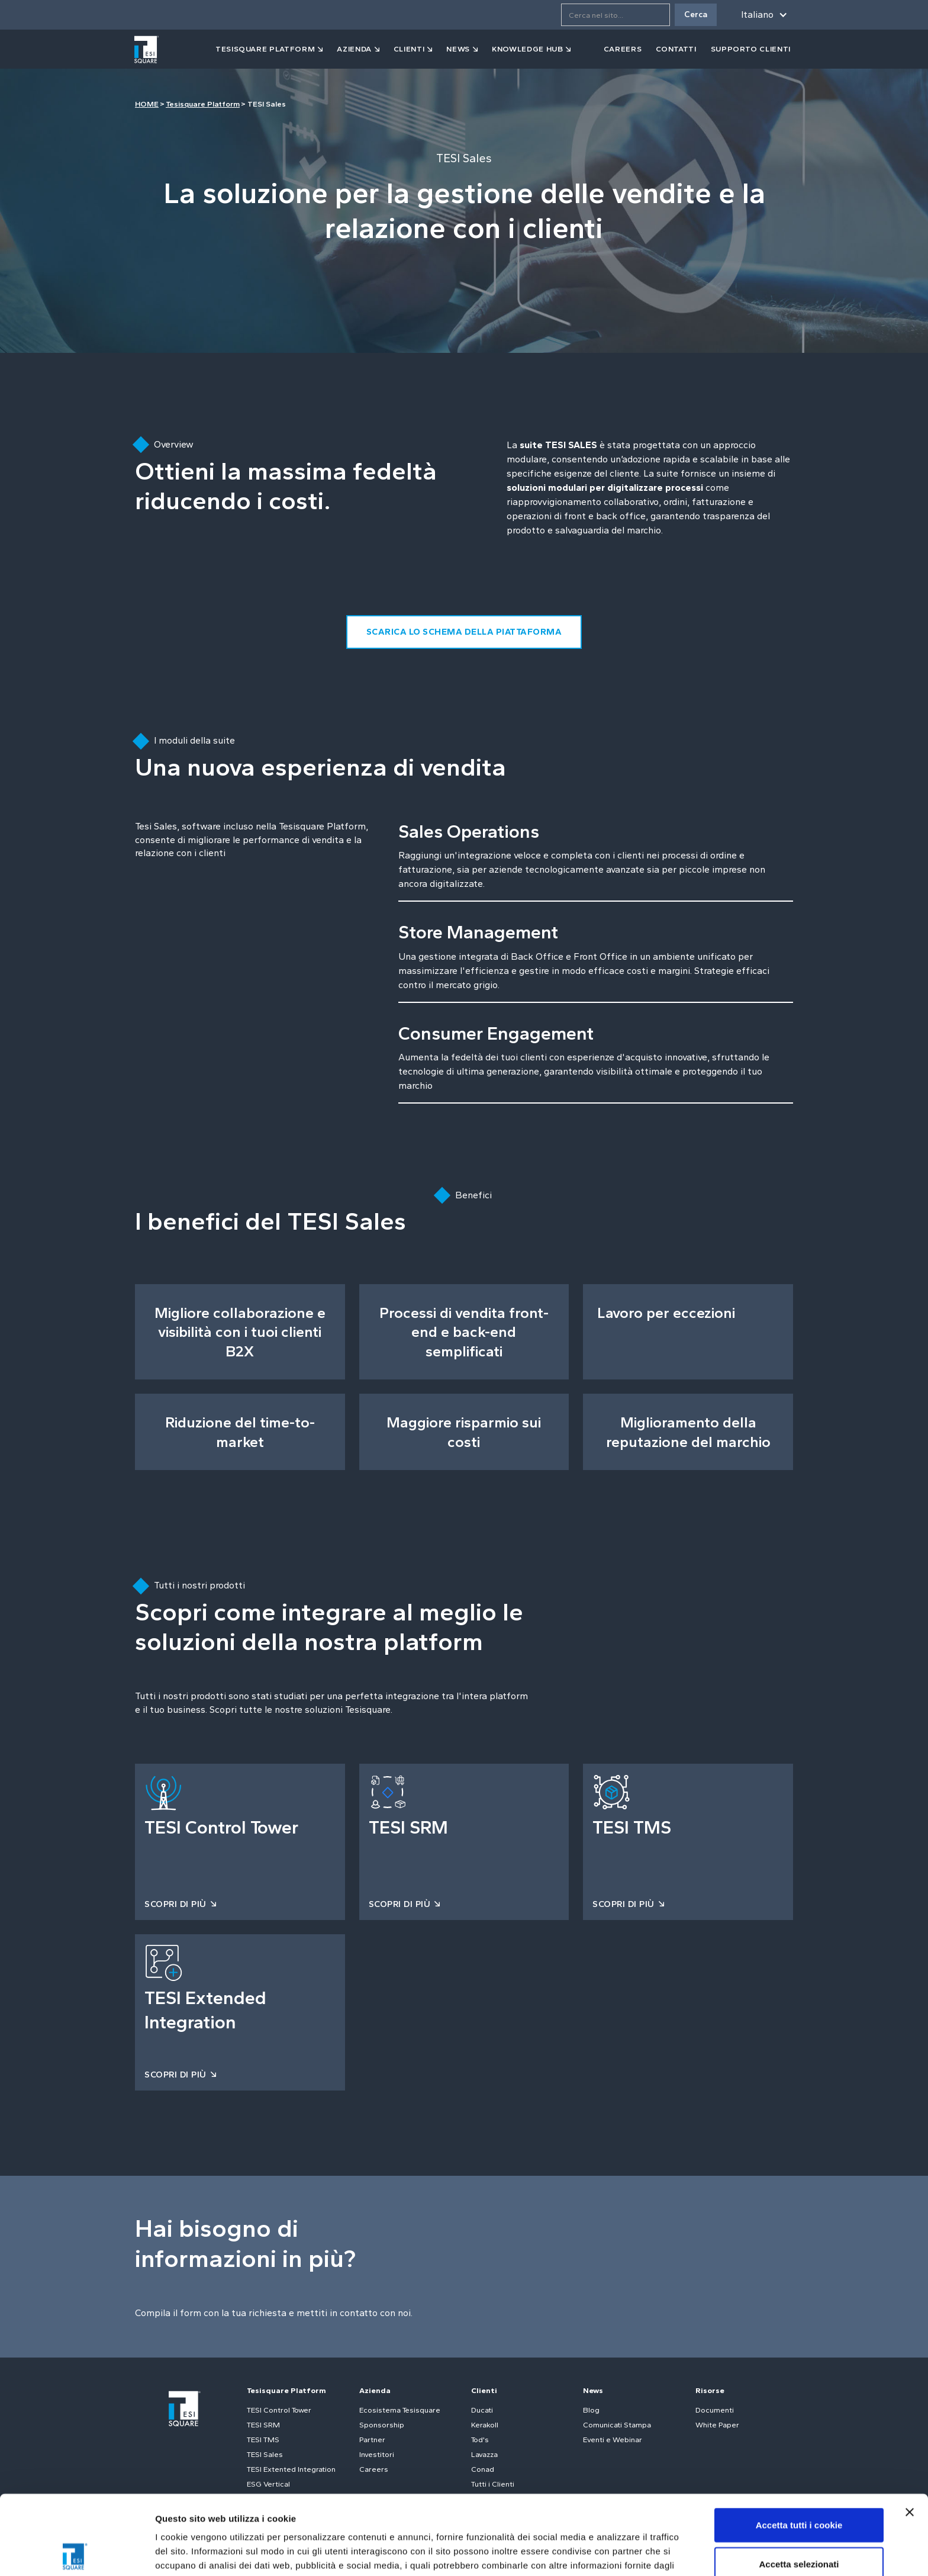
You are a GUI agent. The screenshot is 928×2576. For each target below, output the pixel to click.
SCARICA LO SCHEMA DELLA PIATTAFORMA (464, 631)
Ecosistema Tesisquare (399, 2409)
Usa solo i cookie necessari (799, 2523)
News (593, 2390)
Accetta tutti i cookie (799, 2445)
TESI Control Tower (279, 2409)
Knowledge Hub (527, 48)
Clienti (484, 2390)
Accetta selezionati (799, 2484)
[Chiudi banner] (910, 2433)
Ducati (482, 2409)
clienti (409, 48)
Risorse (709, 2390)
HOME (147, 103)
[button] (762, 14)
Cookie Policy (363, 2514)
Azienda (375, 2390)
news (458, 48)
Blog (591, 2409)
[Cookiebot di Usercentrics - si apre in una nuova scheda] (76, 2553)
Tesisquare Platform (203, 103)
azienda (354, 48)
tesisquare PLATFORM (265, 48)
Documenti (714, 2409)
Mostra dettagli (623, 2553)
